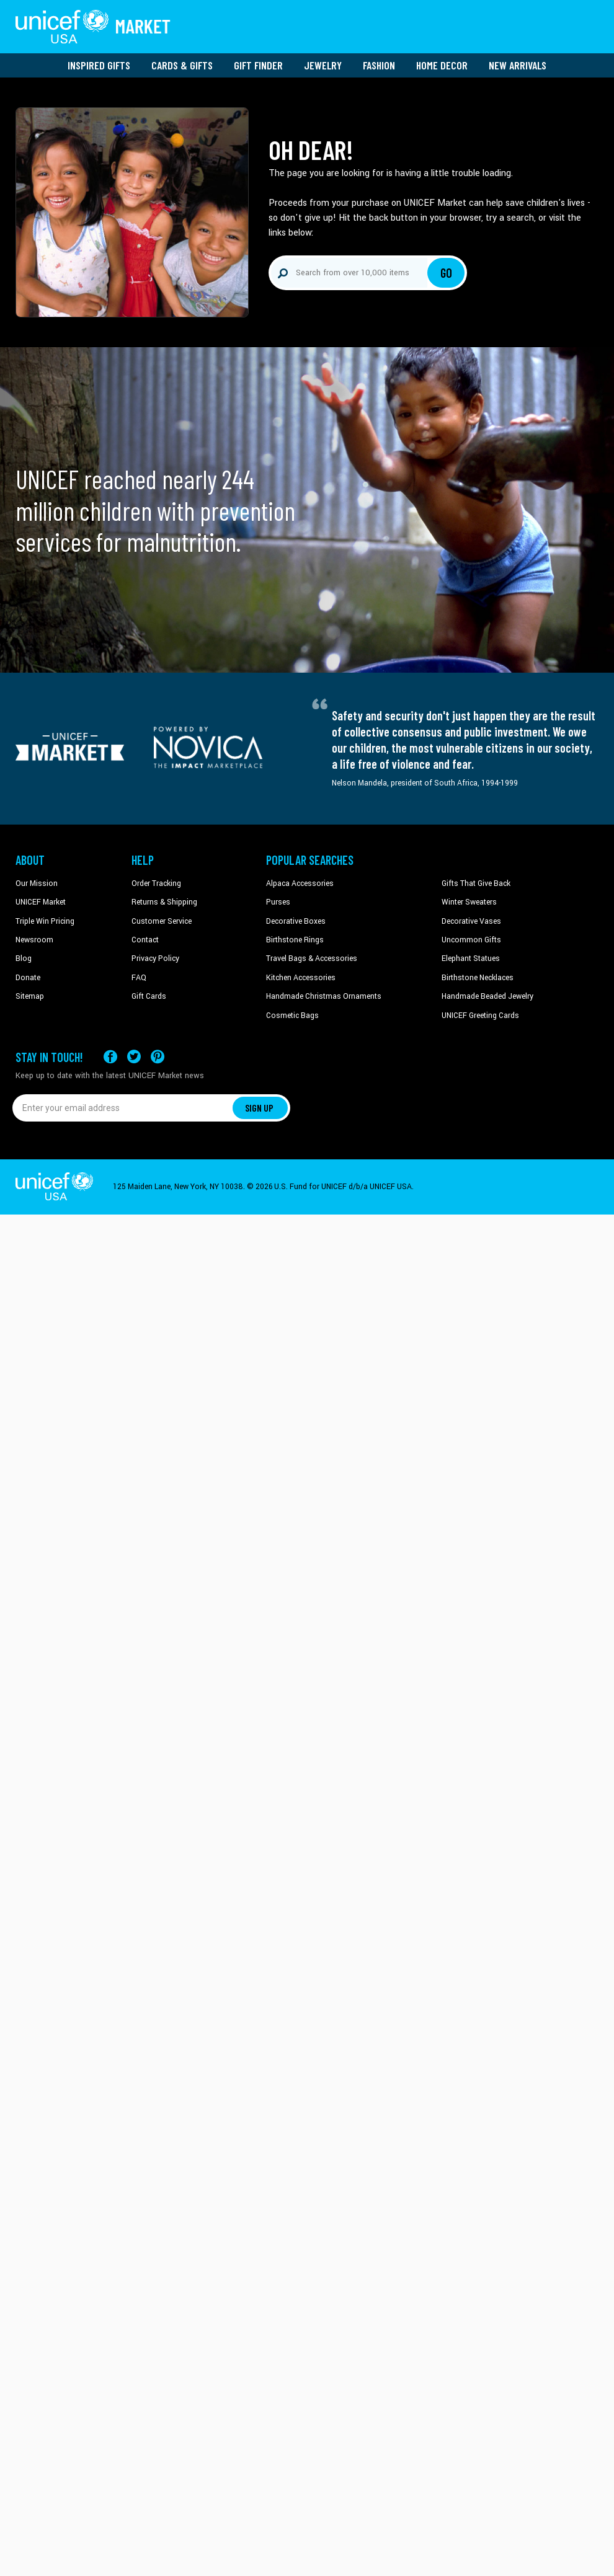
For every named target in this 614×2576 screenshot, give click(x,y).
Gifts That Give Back (476, 883)
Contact (145, 939)
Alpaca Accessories (300, 883)
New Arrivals (517, 65)
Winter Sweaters (469, 902)
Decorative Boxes (296, 921)
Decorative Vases (471, 921)
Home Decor (442, 65)
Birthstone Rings (295, 939)
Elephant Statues (471, 958)
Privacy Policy (155, 958)
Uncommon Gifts (471, 939)
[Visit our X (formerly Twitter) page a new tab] (134, 1056)
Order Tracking (156, 883)
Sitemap (30, 996)
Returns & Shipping (164, 902)
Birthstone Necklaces (478, 977)
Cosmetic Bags (292, 1015)
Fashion (379, 65)
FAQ (138, 977)
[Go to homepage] (93, 26)
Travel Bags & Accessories (311, 958)
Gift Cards (148, 996)
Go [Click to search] (446, 272)
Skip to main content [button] (307, 0)
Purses (278, 902)
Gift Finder (258, 65)
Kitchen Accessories (301, 977)
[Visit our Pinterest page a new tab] (157, 1056)
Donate (28, 977)
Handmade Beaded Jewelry (487, 996)
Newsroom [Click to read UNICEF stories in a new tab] (34, 939)
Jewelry (323, 65)
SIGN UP (259, 1107)
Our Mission (37, 883)
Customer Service (161, 921)
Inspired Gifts (99, 65)
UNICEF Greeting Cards (480, 1015)
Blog (24, 958)
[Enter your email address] (122, 1108)
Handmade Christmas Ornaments (323, 996)
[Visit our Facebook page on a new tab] (110, 1056)
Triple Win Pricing (45, 921)
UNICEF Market (41, 902)
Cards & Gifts (182, 65)
